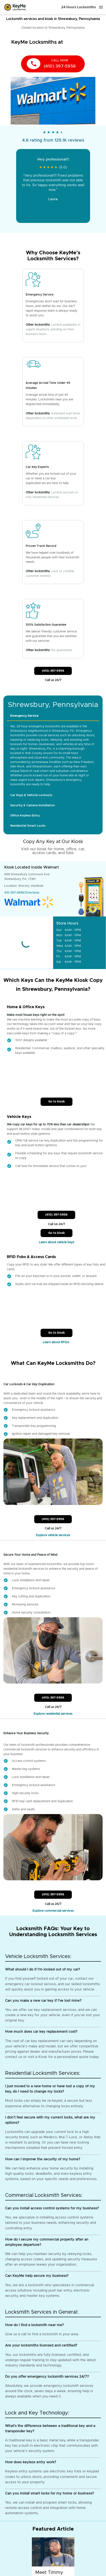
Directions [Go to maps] (32, 892)
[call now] (53, 63)
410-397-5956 (14, 892)
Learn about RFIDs (56, 1342)
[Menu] (101, 7)
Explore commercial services (53, 1910)
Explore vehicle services (53, 1535)
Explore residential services (53, 1713)
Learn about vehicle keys (56, 1242)
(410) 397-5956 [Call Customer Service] (53, 670)
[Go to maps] (26, 942)
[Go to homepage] (15, 7)
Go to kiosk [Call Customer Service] (56, 1101)
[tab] (53, 716)
